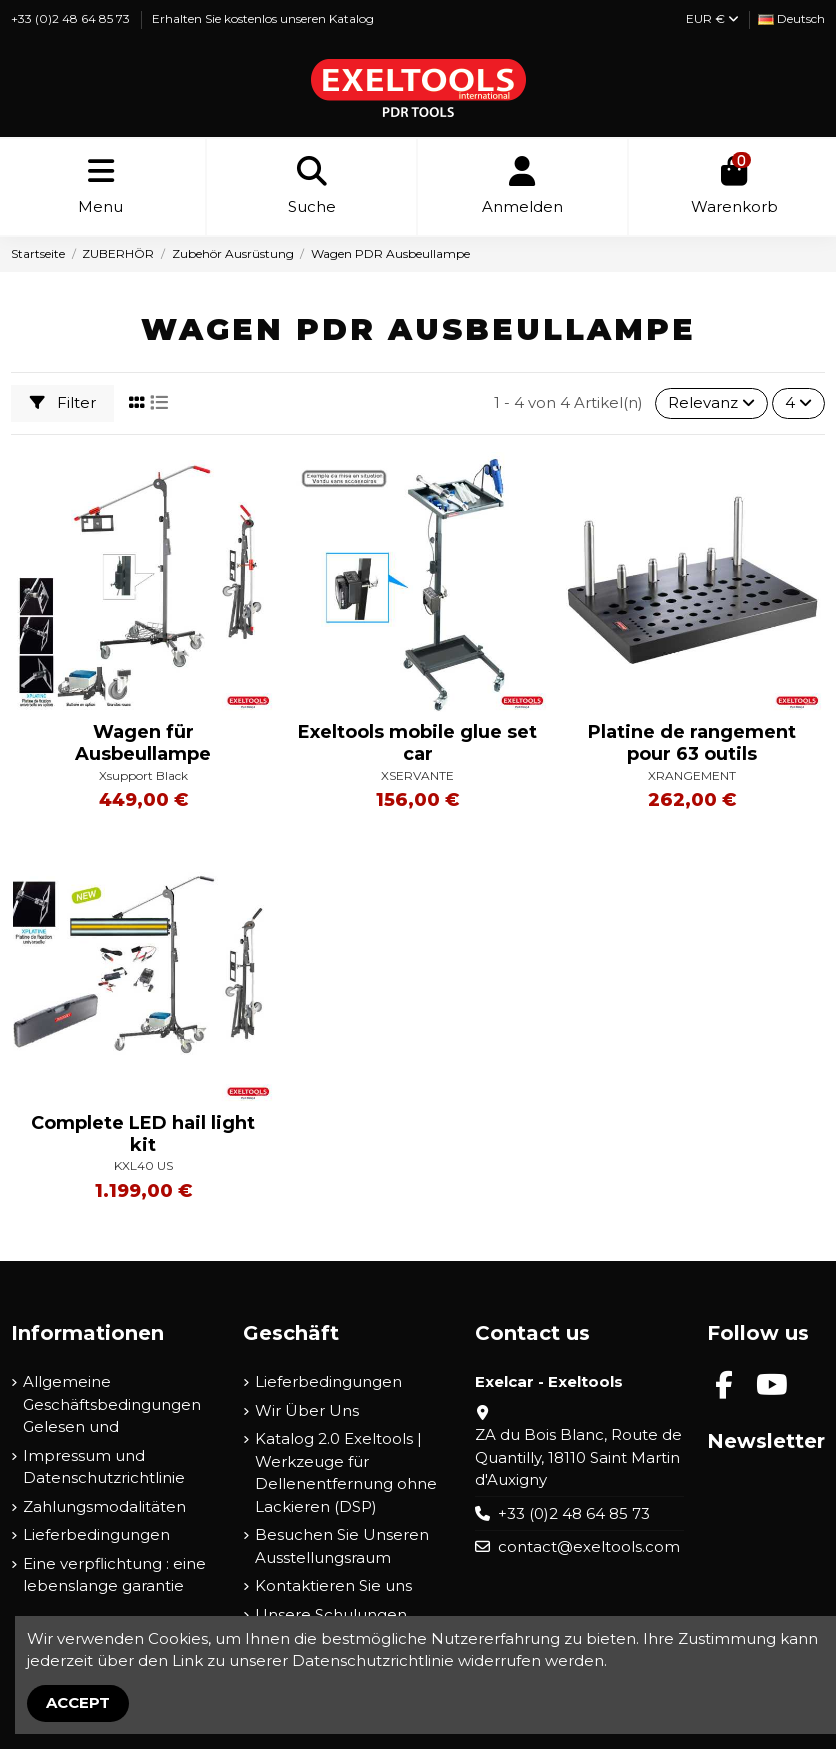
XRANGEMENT (692, 775)
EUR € (712, 18)
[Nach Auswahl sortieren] (711, 403)
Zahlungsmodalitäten (104, 1506)
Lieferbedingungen (96, 1534)
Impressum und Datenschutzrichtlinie (104, 1467)
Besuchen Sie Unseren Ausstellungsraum (342, 1546)
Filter (63, 402)
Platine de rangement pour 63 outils (692, 743)
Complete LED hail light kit (143, 1134)
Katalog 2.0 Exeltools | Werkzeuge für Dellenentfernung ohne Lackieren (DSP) (346, 1472)
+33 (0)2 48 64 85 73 (72, 18)
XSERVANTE (417, 775)
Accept (78, 1702)
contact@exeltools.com (589, 1546)
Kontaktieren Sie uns (333, 1585)
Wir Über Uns (307, 1410)
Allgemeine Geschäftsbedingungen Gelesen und (112, 1404)
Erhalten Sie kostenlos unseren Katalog (263, 18)
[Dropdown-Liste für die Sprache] (791, 19)
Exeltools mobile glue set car (417, 743)
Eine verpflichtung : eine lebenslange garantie (114, 1575)
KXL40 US (143, 1165)
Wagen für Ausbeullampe (143, 743)
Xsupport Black (143, 775)
